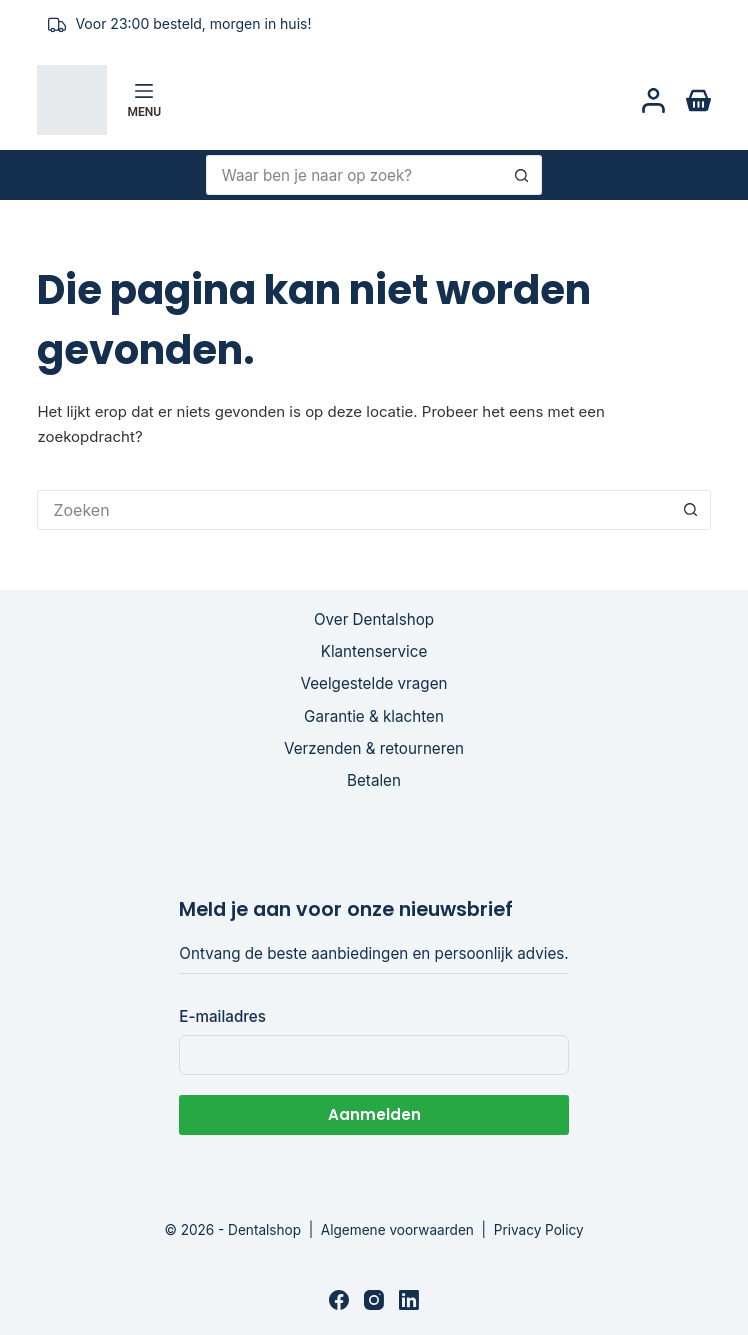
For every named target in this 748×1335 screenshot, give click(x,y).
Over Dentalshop (374, 619)
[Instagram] (374, 1300)
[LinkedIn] (409, 1300)
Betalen (374, 780)
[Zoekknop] (522, 175)
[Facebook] (339, 1300)
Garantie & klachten (374, 716)
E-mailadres (222, 1016)
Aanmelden (374, 1114)
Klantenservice (374, 651)
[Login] (653, 100)
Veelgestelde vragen (374, 683)
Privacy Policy (539, 1230)
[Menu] (144, 100)
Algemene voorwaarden (397, 1230)
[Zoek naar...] (354, 175)
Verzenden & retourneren (374, 748)
